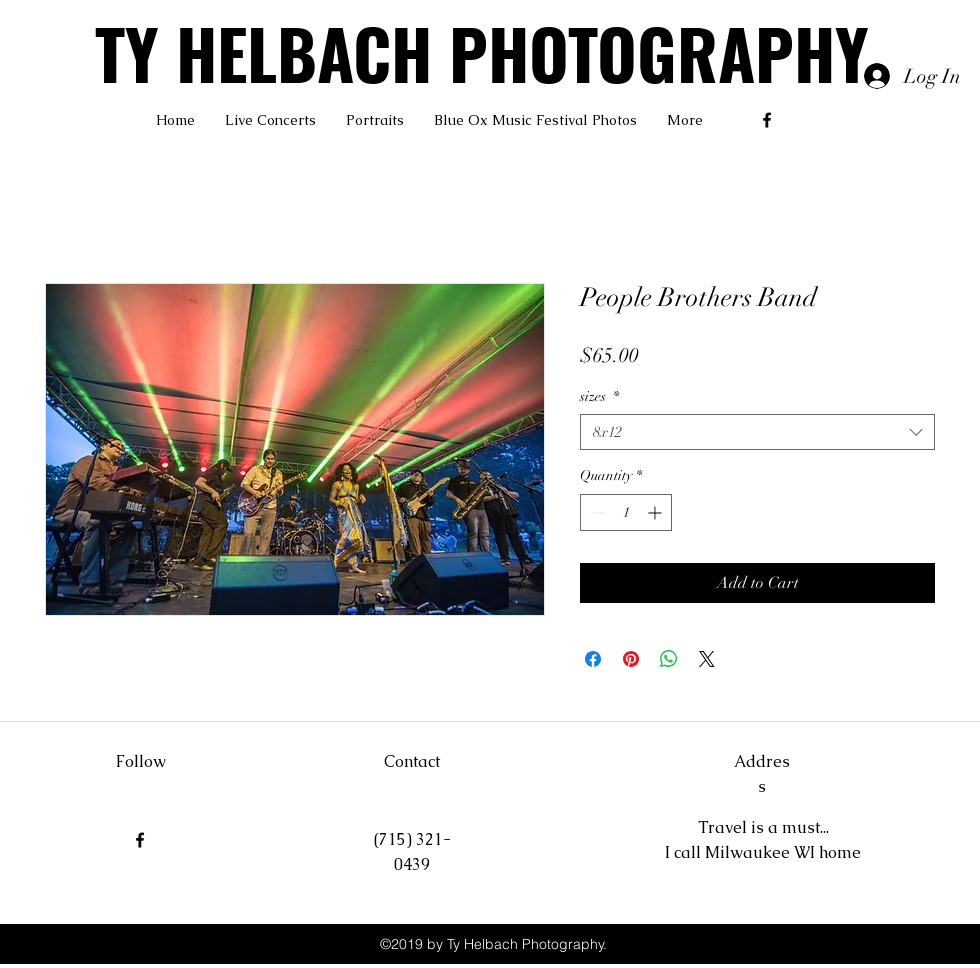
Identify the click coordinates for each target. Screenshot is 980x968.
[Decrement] (595, 512)
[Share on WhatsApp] (669, 659)
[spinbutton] (626, 512)
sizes (599, 396)
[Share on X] (707, 659)
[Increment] (656, 512)
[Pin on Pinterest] (631, 659)
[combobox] (757, 432)
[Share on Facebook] (593, 659)
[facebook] (767, 120)
